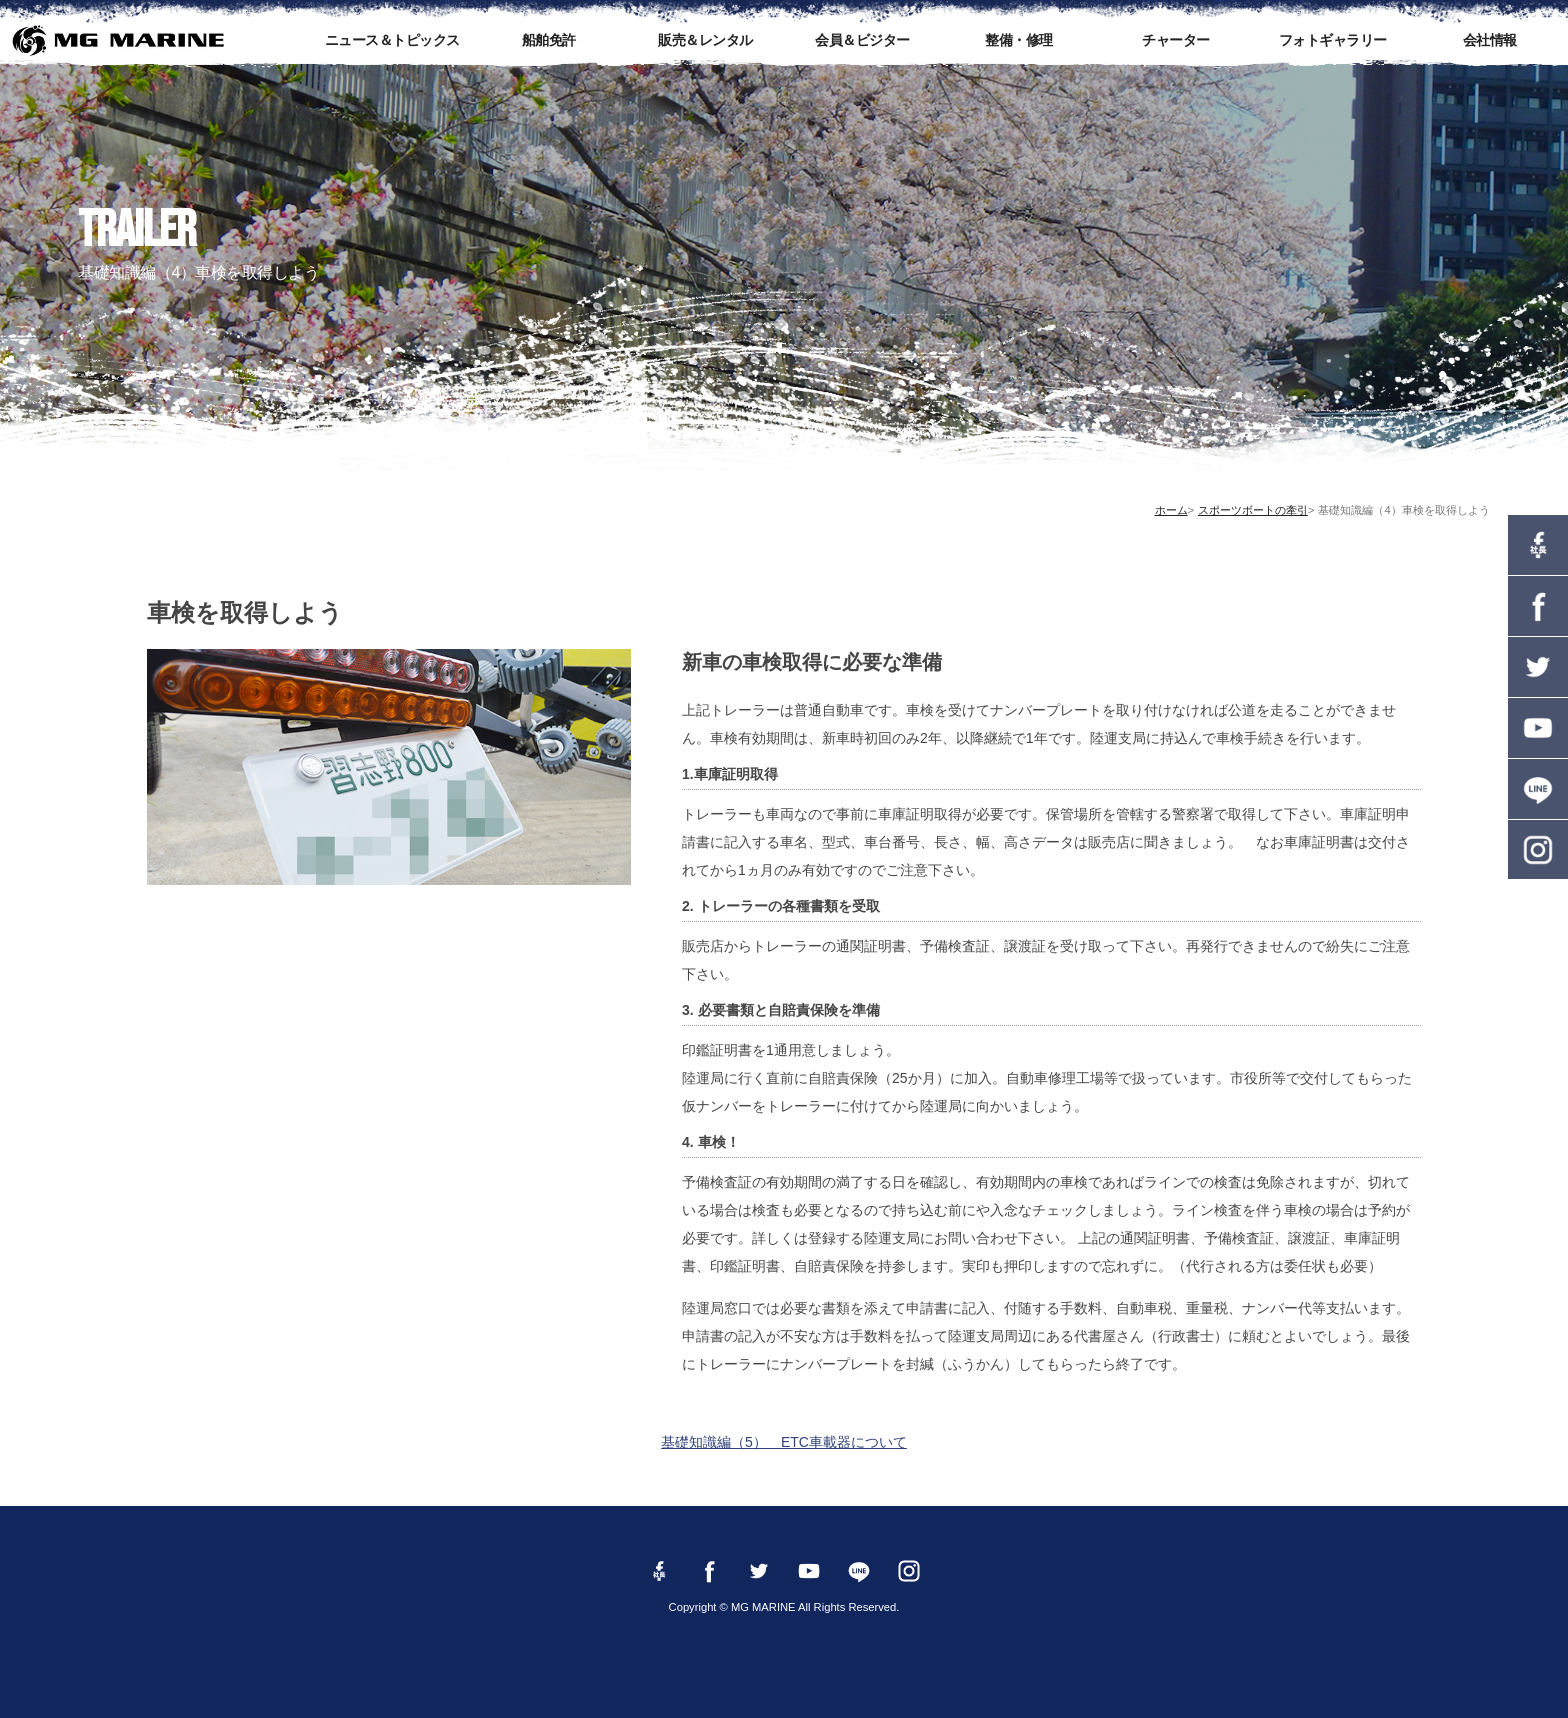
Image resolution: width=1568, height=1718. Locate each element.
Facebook (1538, 606)
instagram (1538, 850)
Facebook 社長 (1538, 545)
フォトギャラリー (1333, 40)
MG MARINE (117, 40)
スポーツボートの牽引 (1253, 510)
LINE (1538, 789)
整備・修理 (1019, 40)
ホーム (1171, 510)
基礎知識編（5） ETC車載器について (784, 1442)
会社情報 (1490, 40)
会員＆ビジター (862, 40)
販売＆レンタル (705, 40)
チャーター (1176, 40)
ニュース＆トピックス (392, 40)
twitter (1538, 667)
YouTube (1538, 728)
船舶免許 (549, 40)
